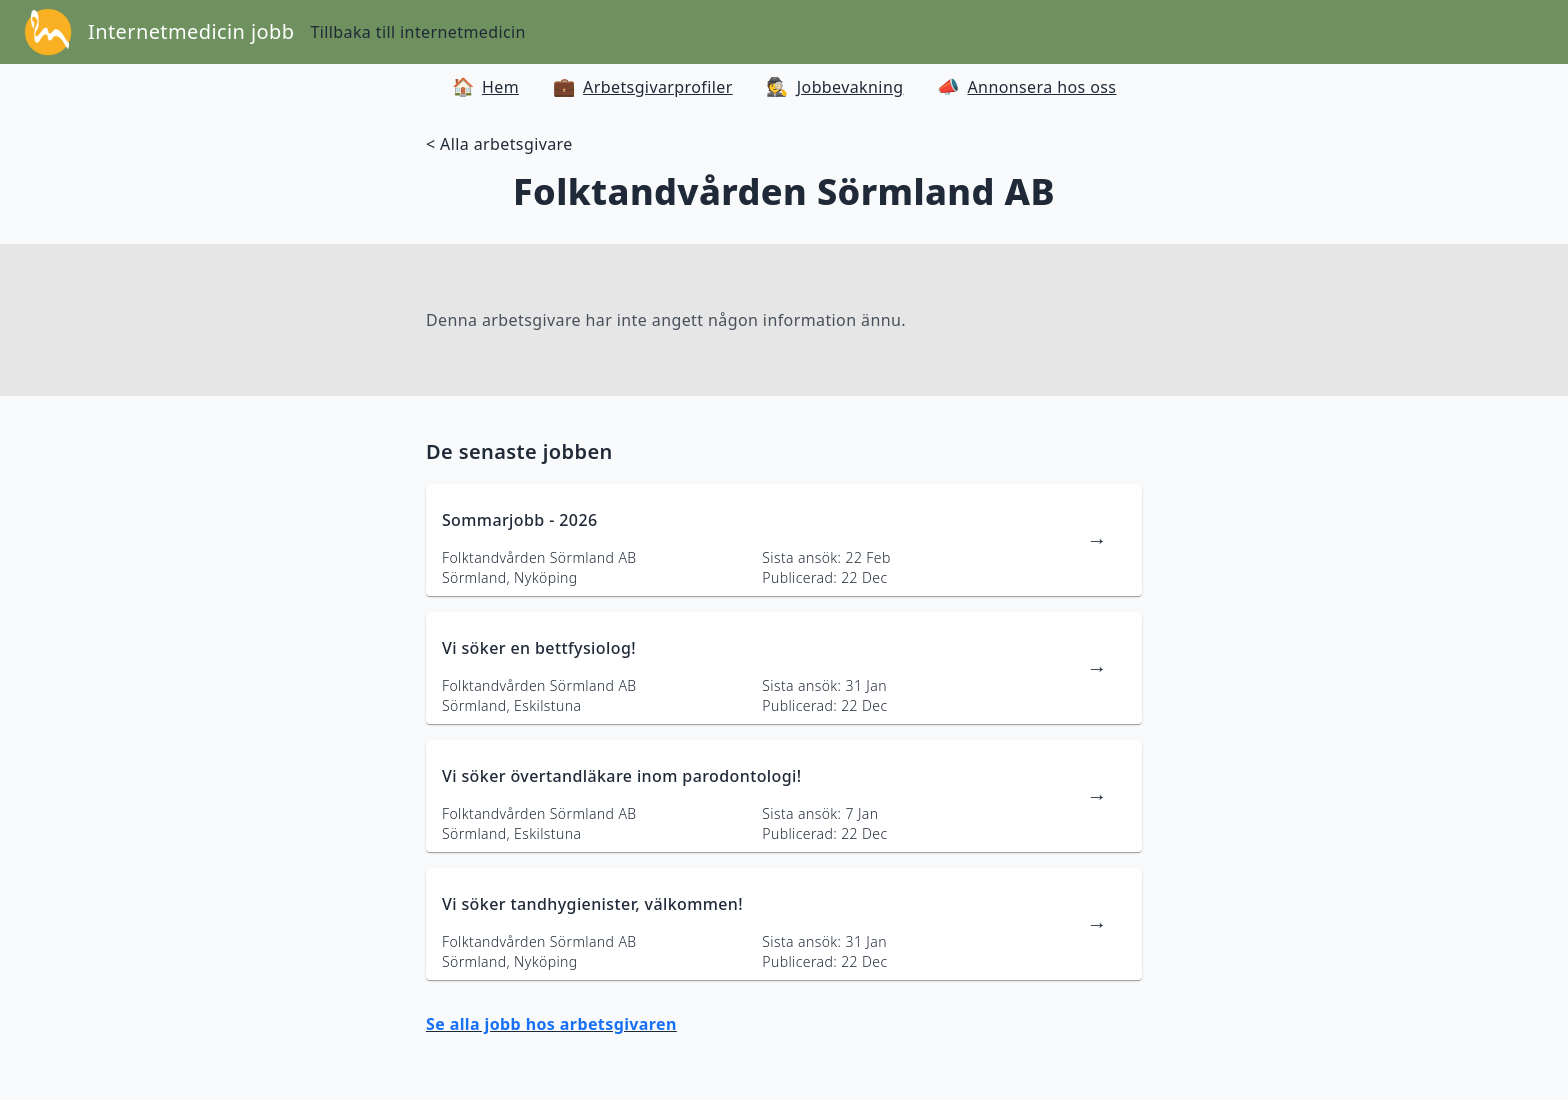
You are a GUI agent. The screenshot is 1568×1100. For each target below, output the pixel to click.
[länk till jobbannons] (784, 540)
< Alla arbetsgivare (499, 144)
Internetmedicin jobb (191, 31)
